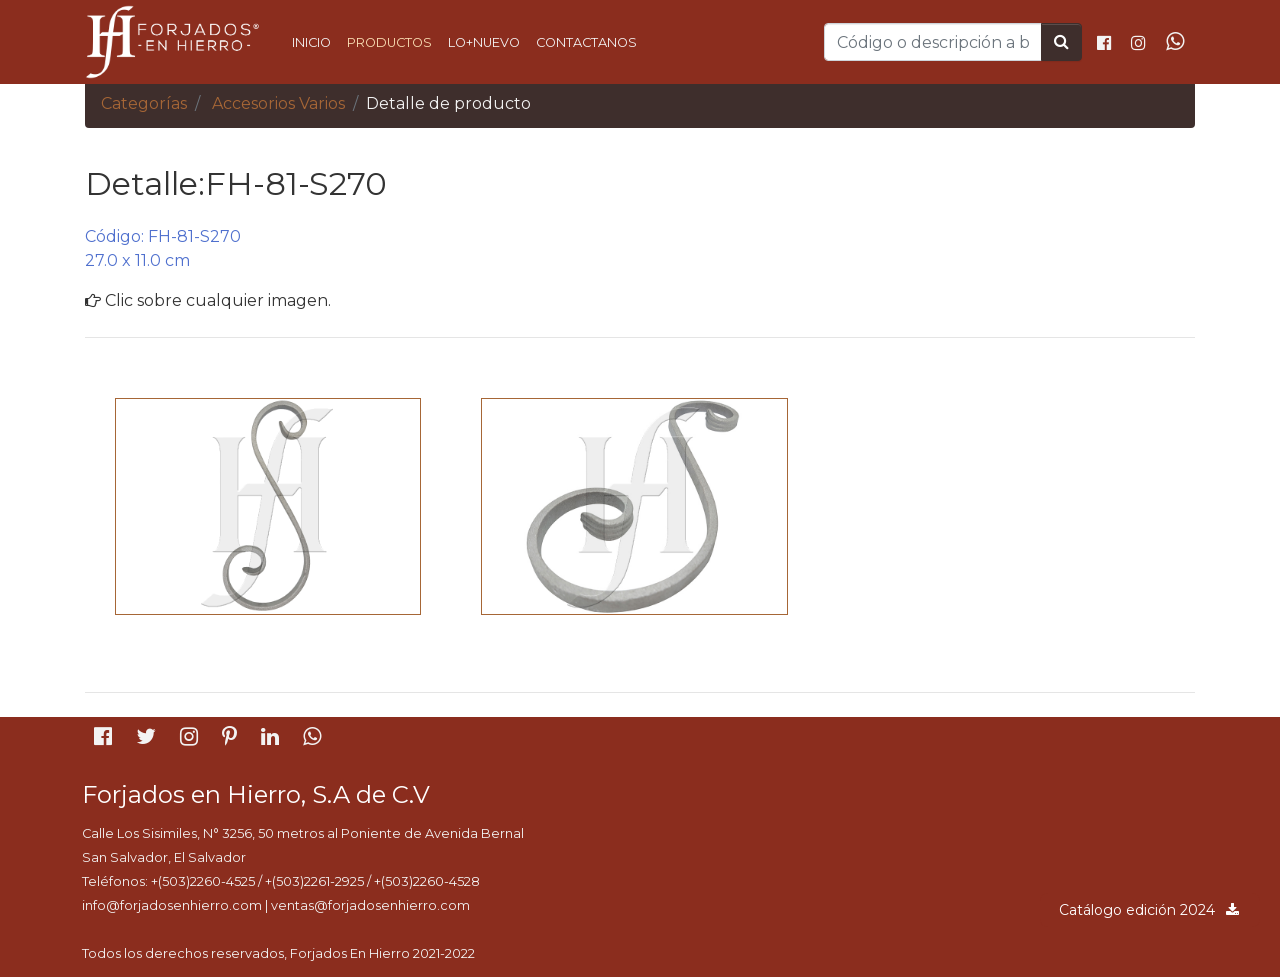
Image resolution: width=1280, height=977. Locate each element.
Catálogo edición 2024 (1150, 910)
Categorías (144, 103)
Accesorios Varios (278, 103)
